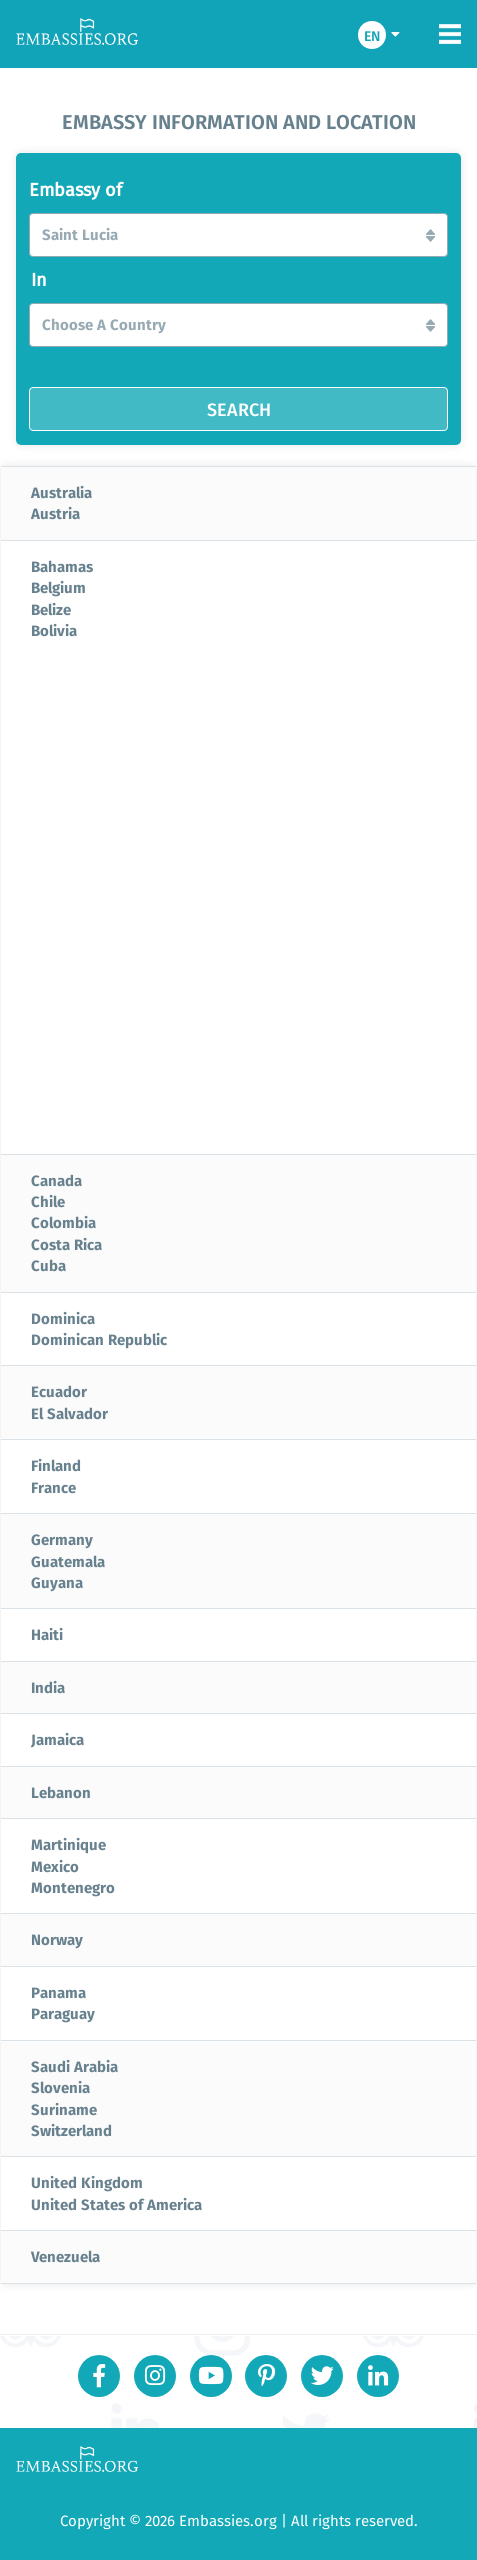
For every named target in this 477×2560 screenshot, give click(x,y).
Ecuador (59, 1391)
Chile (48, 1201)
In (39, 280)
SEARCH (239, 409)
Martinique (68, 1844)
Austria (55, 513)
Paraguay (63, 2013)
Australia (61, 492)
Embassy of (75, 190)
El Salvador (69, 1413)
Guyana (57, 1582)
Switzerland (71, 2130)
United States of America (116, 2204)
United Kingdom (87, 2182)
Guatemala (68, 1561)
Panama (58, 1992)
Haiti (47, 1634)
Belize (51, 609)
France (53, 1487)
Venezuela (65, 2256)
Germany (62, 1539)
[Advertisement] (238, 905)
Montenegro (73, 1887)
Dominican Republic (99, 1339)
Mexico (55, 1866)
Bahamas (62, 566)
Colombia (63, 1222)
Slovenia (60, 2087)
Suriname (64, 2109)
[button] (238, 235)
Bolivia (54, 630)
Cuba (48, 1265)
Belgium (58, 587)
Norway (57, 1939)
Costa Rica (66, 1244)
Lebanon (61, 1792)
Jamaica (57, 1739)
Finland (56, 1465)
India (48, 1687)
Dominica (63, 1318)
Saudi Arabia (74, 2066)
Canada (56, 1180)
